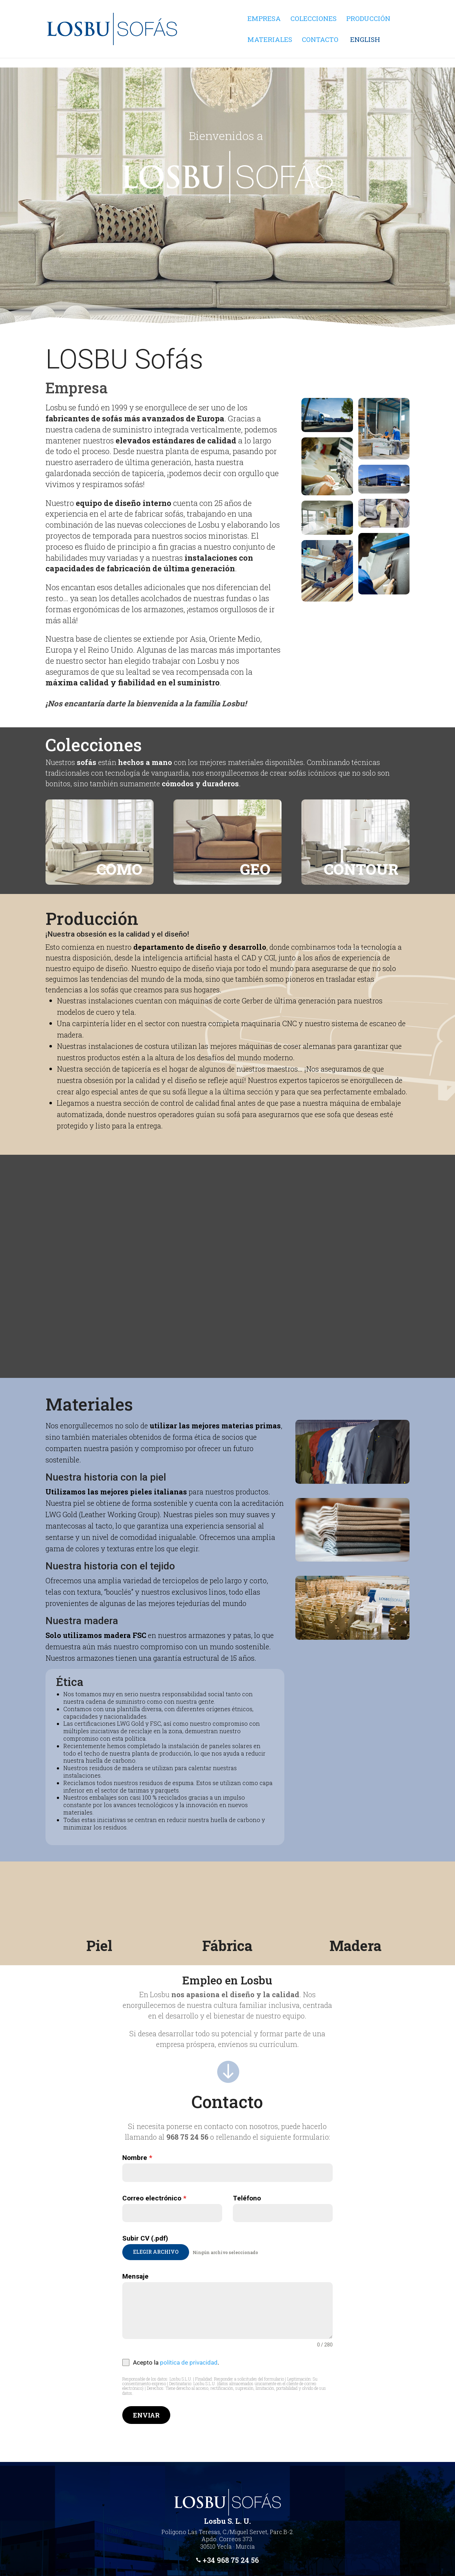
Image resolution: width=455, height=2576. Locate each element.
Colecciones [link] (313, 19)
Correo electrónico (154, 2198)
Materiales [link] (269, 40)
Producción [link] (368, 19)
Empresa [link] (264, 19)
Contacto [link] (320, 40)
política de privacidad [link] (189, 2362)
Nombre (137, 2158)
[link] (202, 53)
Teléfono (247, 2198)
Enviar (146, 2415)
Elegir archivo (155, 2251)
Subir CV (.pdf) (145, 2238)
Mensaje (135, 2276)
